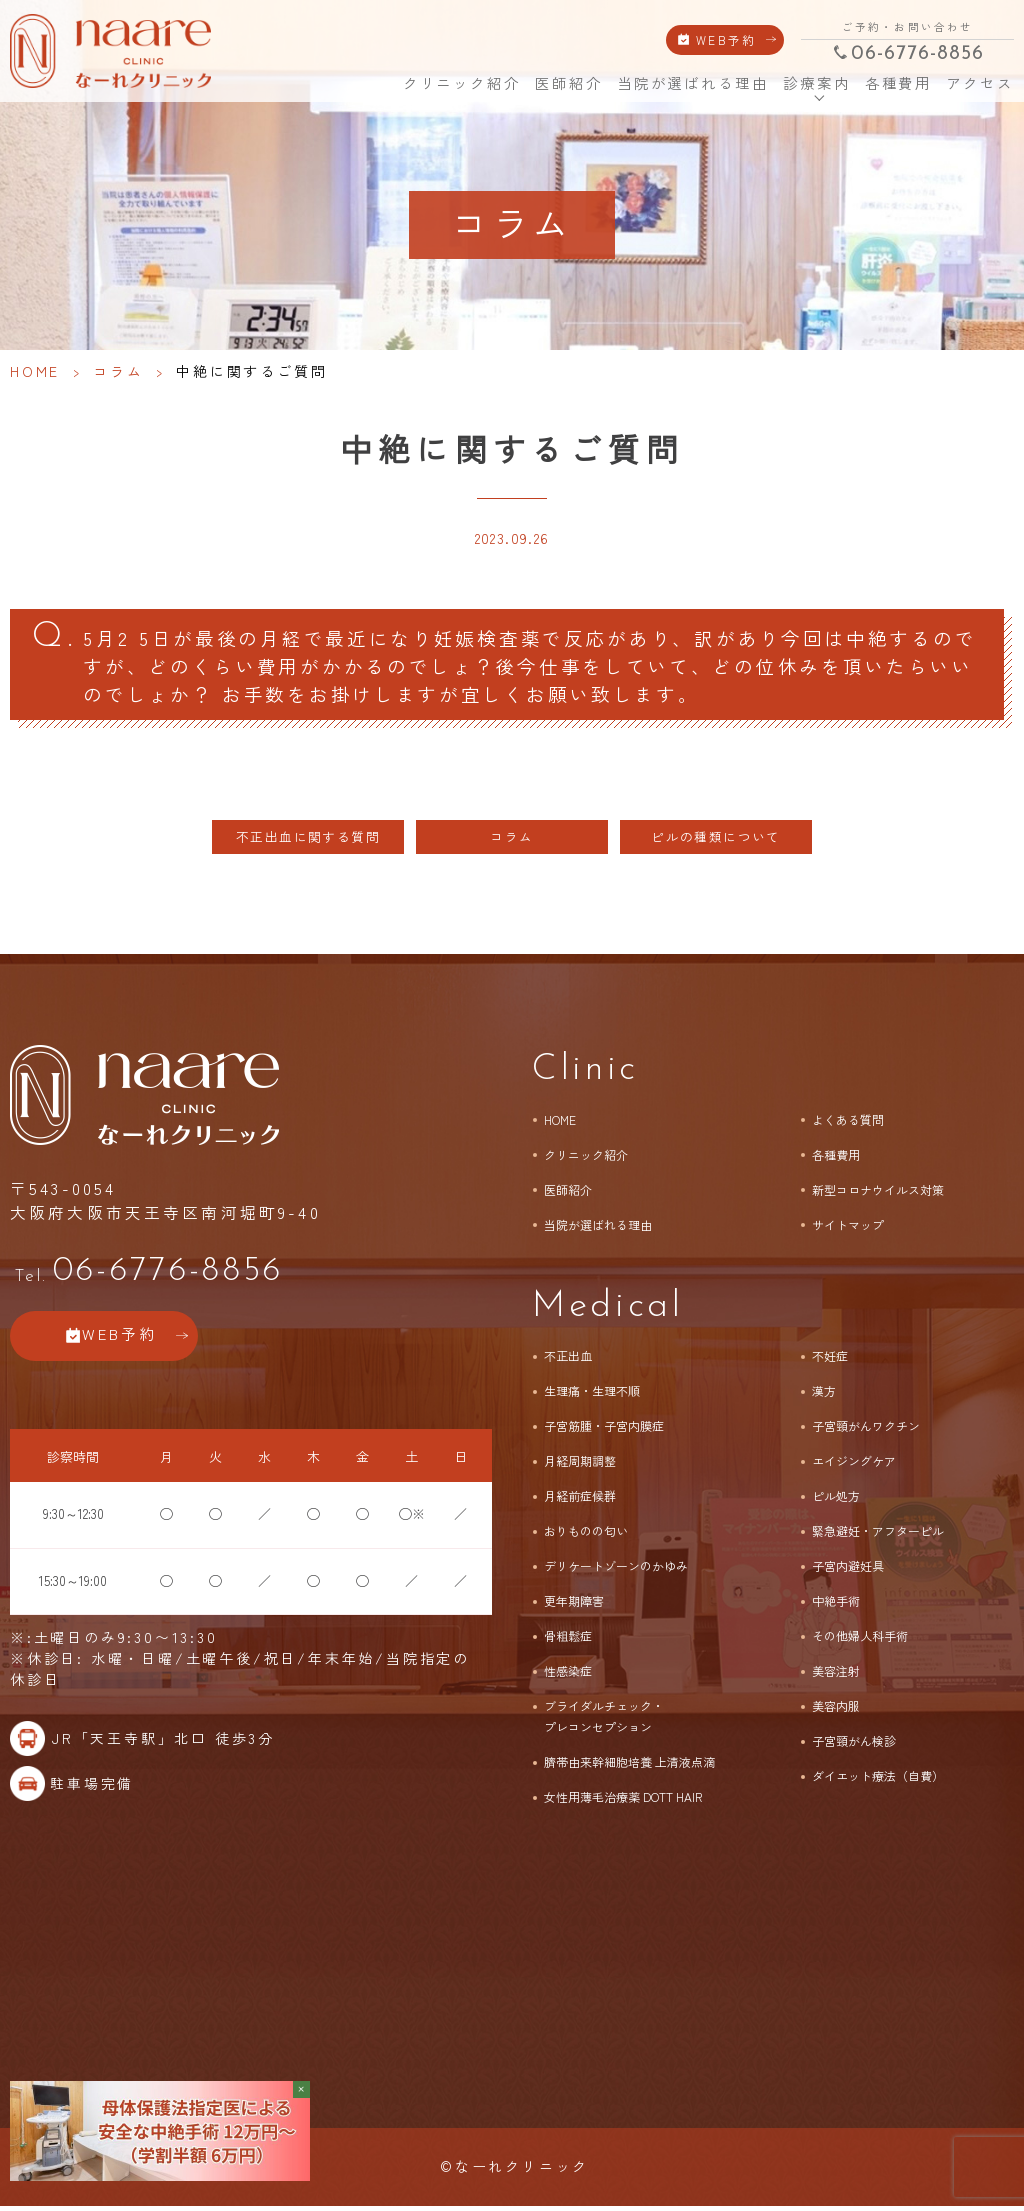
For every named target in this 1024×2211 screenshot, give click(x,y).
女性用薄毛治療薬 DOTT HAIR (623, 1801)
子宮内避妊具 (848, 1570)
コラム (118, 371)
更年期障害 (574, 1605)
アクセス (978, 83)
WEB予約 (726, 39)
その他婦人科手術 (860, 1640)
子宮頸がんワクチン (866, 1430)
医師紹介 (568, 83)
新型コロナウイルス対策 (878, 1193)
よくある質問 (848, 1123)
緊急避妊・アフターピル (878, 1535)
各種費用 (898, 83)
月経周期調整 (580, 1465)
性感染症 (568, 1675)
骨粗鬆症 (568, 1640)
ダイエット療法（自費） (878, 1780)
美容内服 (836, 1710)
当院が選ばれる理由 (692, 83)
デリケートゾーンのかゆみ (616, 1570)
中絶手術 (836, 1605)
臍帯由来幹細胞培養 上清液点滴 (629, 1766)
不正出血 (568, 1360)
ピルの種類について (716, 841)
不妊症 (830, 1360)
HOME (374, 82)
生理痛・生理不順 (592, 1395)
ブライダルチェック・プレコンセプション (604, 1721)
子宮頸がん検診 (854, 1745)
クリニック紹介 (460, 83)
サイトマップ (848, 1228)
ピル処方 (836, 1500)
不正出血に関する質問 (308, 841)
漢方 (824, 1395)
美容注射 (836, 1675)
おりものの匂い (586, 1535)
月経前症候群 (580, 1500)
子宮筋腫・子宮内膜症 (604, 1430)
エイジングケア (854, 1465)
